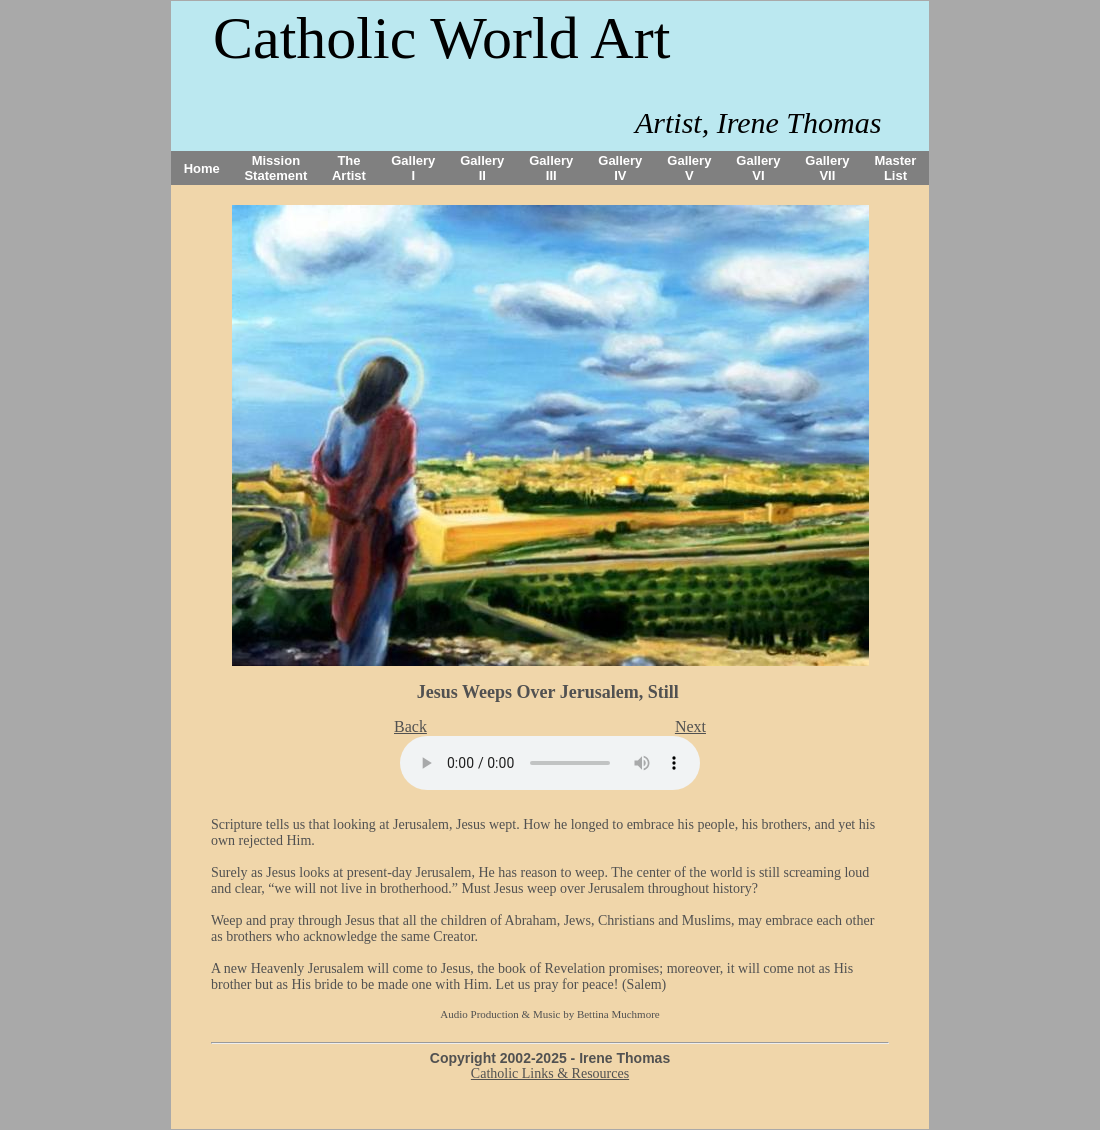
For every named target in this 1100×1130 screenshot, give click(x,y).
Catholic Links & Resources (550, 1073)
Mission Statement (275, 168)
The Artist (349, 168)
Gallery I (413, 168)
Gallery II (482, 168)
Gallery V (689, 168)
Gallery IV (620, 168)
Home (202, 168)
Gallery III (551, 168)
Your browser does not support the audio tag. (550, 763)
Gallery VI (758, 168)
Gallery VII (827, 168)
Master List (896, 168)
